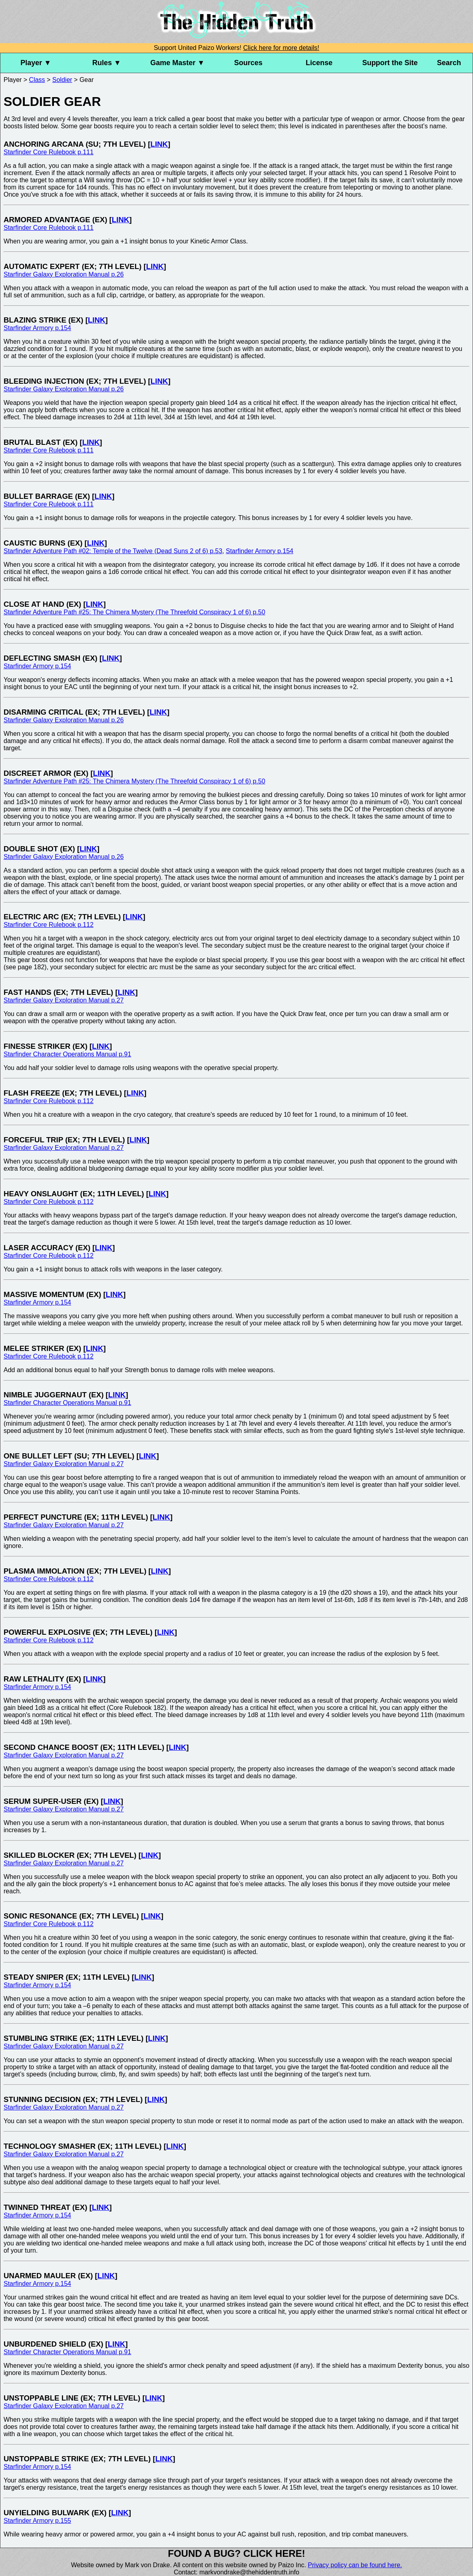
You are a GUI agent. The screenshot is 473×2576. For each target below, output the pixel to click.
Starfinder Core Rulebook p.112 (48, 924)
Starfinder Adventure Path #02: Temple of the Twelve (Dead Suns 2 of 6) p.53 (113, 551)
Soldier (62, 79)
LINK (159, 144)
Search (449, 63)
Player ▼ (35, 63)
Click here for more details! (281, 47)
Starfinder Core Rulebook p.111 (48, 152)
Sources (248, 63)
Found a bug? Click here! (236, 2553)
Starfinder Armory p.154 (37, 328)
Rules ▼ (106, 63)
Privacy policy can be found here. (355, 2565)
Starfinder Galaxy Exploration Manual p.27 (64, 1000)
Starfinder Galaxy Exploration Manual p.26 (64, 274)
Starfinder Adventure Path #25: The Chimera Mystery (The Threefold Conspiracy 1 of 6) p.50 (134, 612)
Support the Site (390, 63)
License (319, 63)
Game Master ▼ (177, 63)
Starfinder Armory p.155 (37, 2520)
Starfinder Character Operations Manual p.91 (67, 1054)
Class (37, 79)
